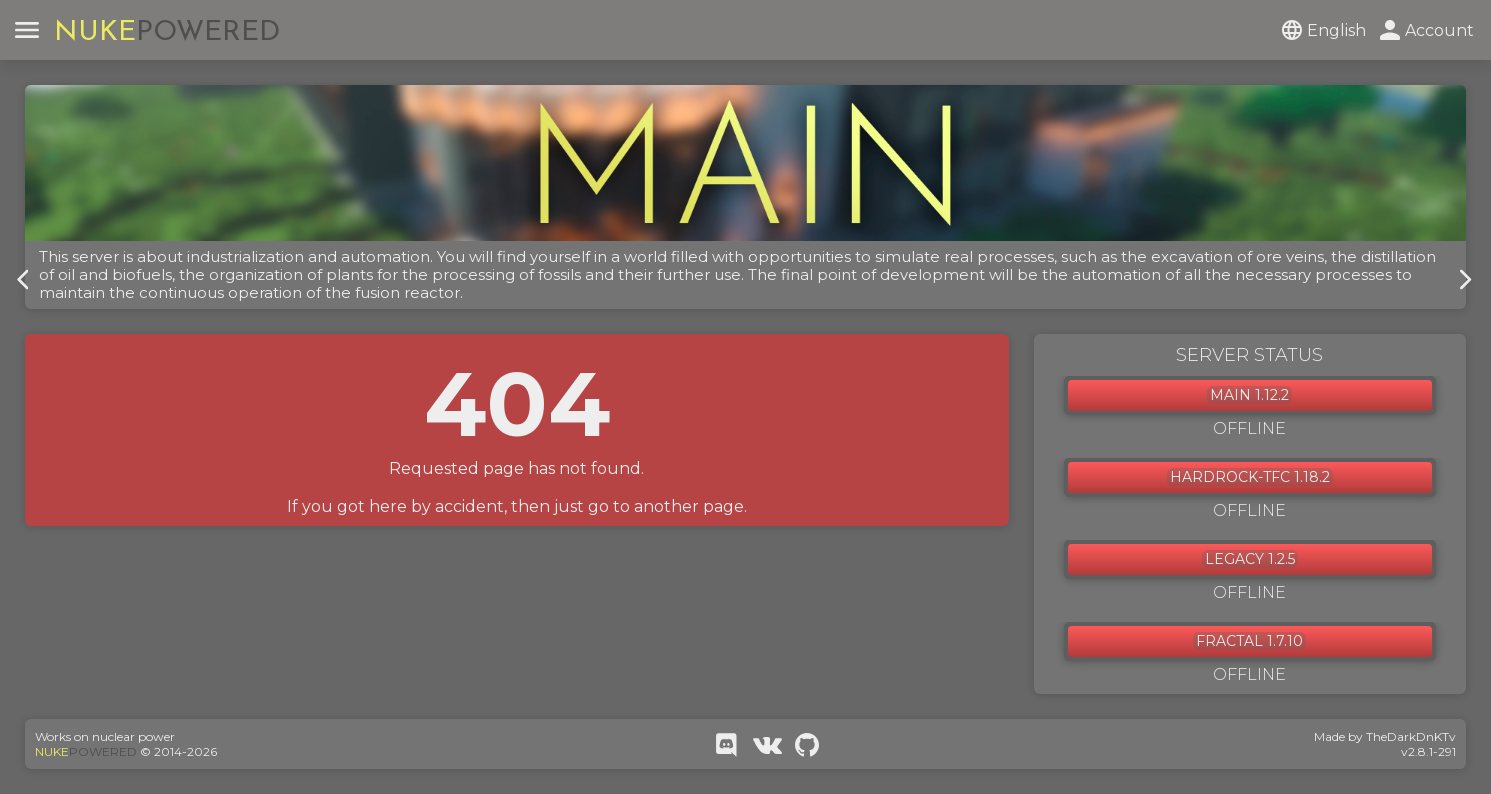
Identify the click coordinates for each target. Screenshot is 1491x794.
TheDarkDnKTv (1411, 736)
